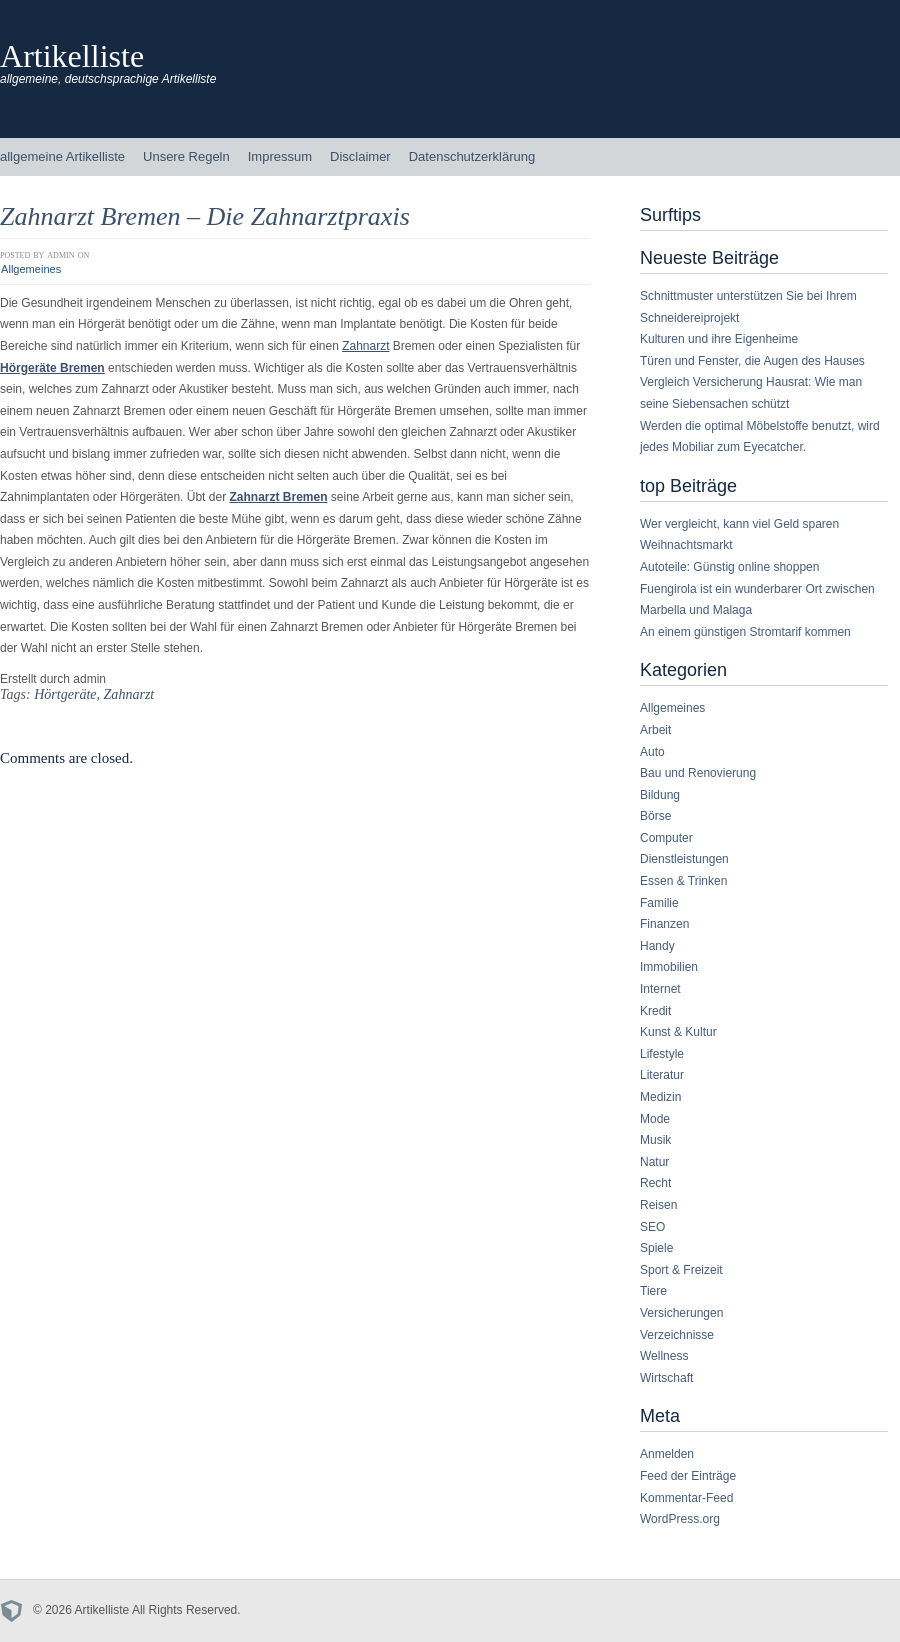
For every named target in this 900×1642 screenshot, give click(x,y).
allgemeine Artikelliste (62, 156)
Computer (666, 838)
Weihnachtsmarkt (686, 545)
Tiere (653, 1291)
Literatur (662, 1075)
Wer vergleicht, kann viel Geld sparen (739, 524)
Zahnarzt (365, 346)
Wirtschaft (666, 1378)
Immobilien (669, 967)
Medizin (660, 1097)
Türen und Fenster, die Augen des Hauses (752, 361)
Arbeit (655, 730)
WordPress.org (680, 1519)
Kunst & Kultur (678, 1032)
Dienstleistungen (684, 859)
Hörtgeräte (65, 694)
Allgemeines (31, 269)
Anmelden (667, 1454)
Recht (655, 1183)
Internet (660, 989)
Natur (654, 1162)
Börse (655, 816)
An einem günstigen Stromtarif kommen (745, 632)
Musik (655, 1140)
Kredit (655, 1011)
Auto (652, 752)
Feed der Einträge (688, 1476)
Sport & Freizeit (681, 1270)
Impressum (280, 156)
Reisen (658, 1205)
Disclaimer (360, 156)
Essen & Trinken (683, 881)
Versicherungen (681, 1313)
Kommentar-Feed (686, 1498)
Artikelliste (72, 56)
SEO (652, 1227)
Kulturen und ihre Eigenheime (719, 339)
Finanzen (664, 924)
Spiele (656, 1248)
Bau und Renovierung (698, 773)
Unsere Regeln (186, 156)
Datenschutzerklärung (472, 156)
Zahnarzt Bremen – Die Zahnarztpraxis (205, 216)
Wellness (664, 1356)
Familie (659, 903)
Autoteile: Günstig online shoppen (729, 567)
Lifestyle (662, 1054)
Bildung (660, 795)
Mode (655, 1119)
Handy (657, 946)
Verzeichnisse (677, 1335)
